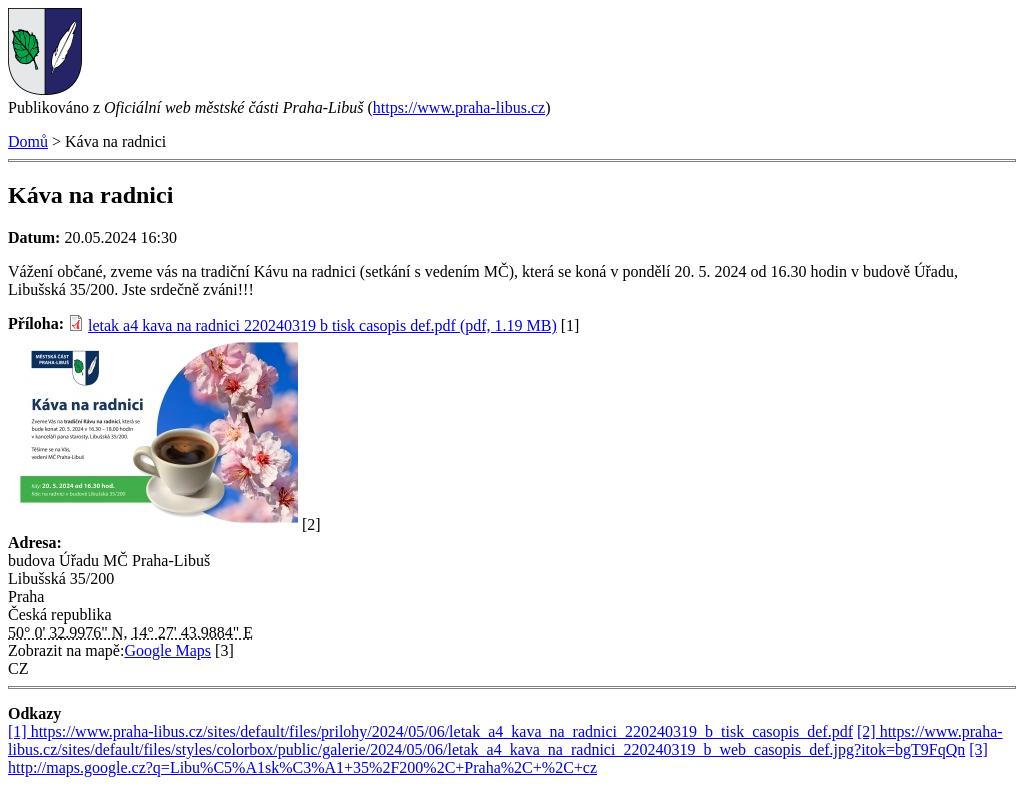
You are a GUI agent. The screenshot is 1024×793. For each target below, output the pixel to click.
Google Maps (167, 650)
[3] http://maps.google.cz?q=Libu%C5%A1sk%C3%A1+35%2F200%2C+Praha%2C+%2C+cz (498, 758)
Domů (28, 141)
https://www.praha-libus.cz (459, 107)
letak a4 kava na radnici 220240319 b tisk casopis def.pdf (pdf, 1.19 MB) (322, 325)
